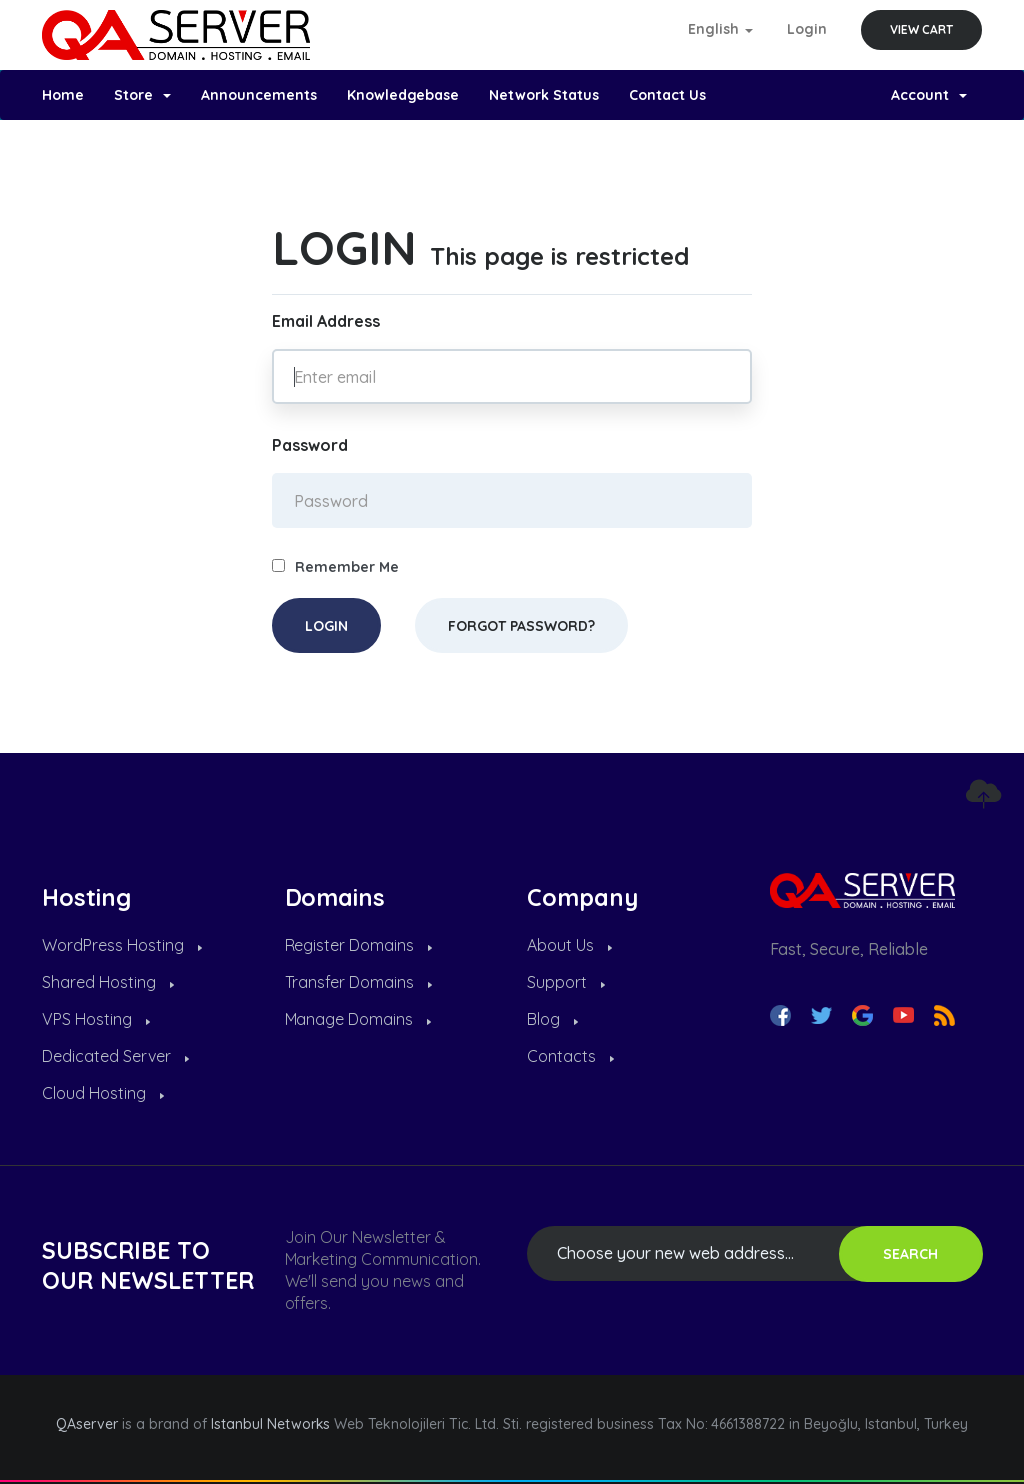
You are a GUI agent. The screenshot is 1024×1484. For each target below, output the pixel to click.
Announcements (259, 95)
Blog (552, 1019)
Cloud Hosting (103, 1093)
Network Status (544, 95)
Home (63, 95)
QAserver (87, 1424)
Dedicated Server (115, 1056)
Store (142, 95)
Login (807, 29)
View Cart (921, 29)
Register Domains (359, 945)
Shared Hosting (108, 982)
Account (929, 95)
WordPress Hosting (122, 945)
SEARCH (910, 1254)
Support (566, 982)
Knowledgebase (403, 95)
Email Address (326, 321)
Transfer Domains (359, 982)
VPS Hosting (96, 1019)
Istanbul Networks (271, 1424)
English (720, 29)
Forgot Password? (521, 626)
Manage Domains (358, 1019)
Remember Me (335, 567)
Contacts (570, 1056)
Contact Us (667, 95)
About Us (569, 945)
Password (310, 445)
